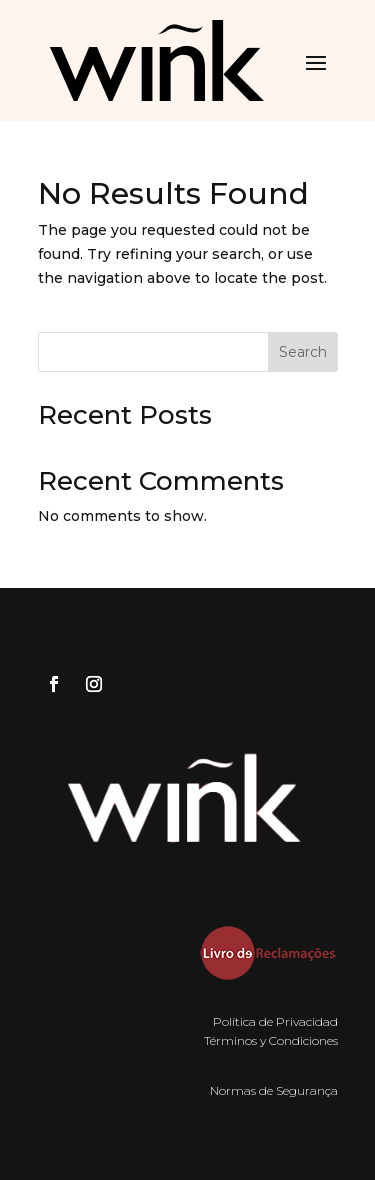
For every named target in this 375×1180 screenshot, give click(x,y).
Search (303, 352)
